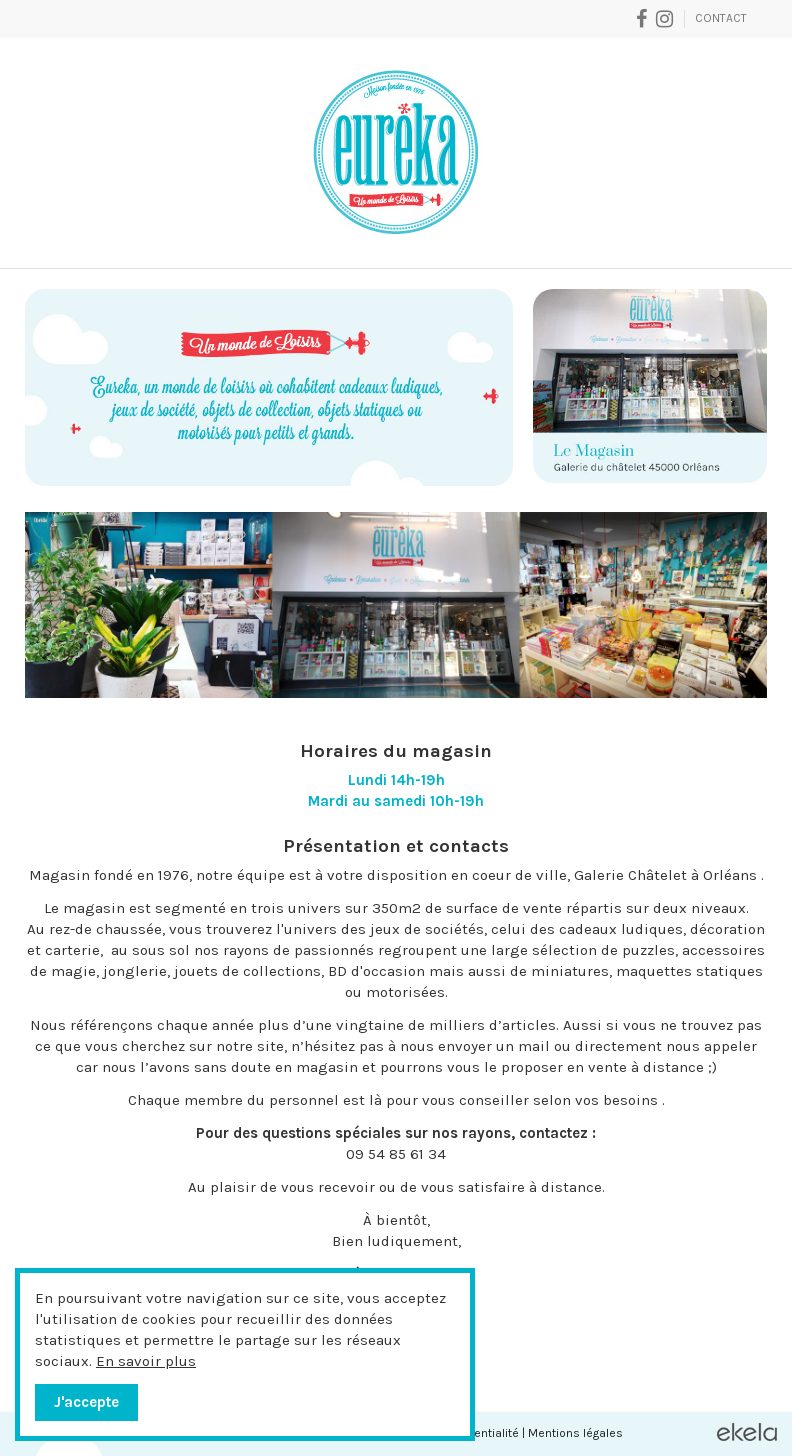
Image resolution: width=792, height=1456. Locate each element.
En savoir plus (146, 1361)
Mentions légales (575, 1433)
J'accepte (86, 1402)
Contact (721, 18)
